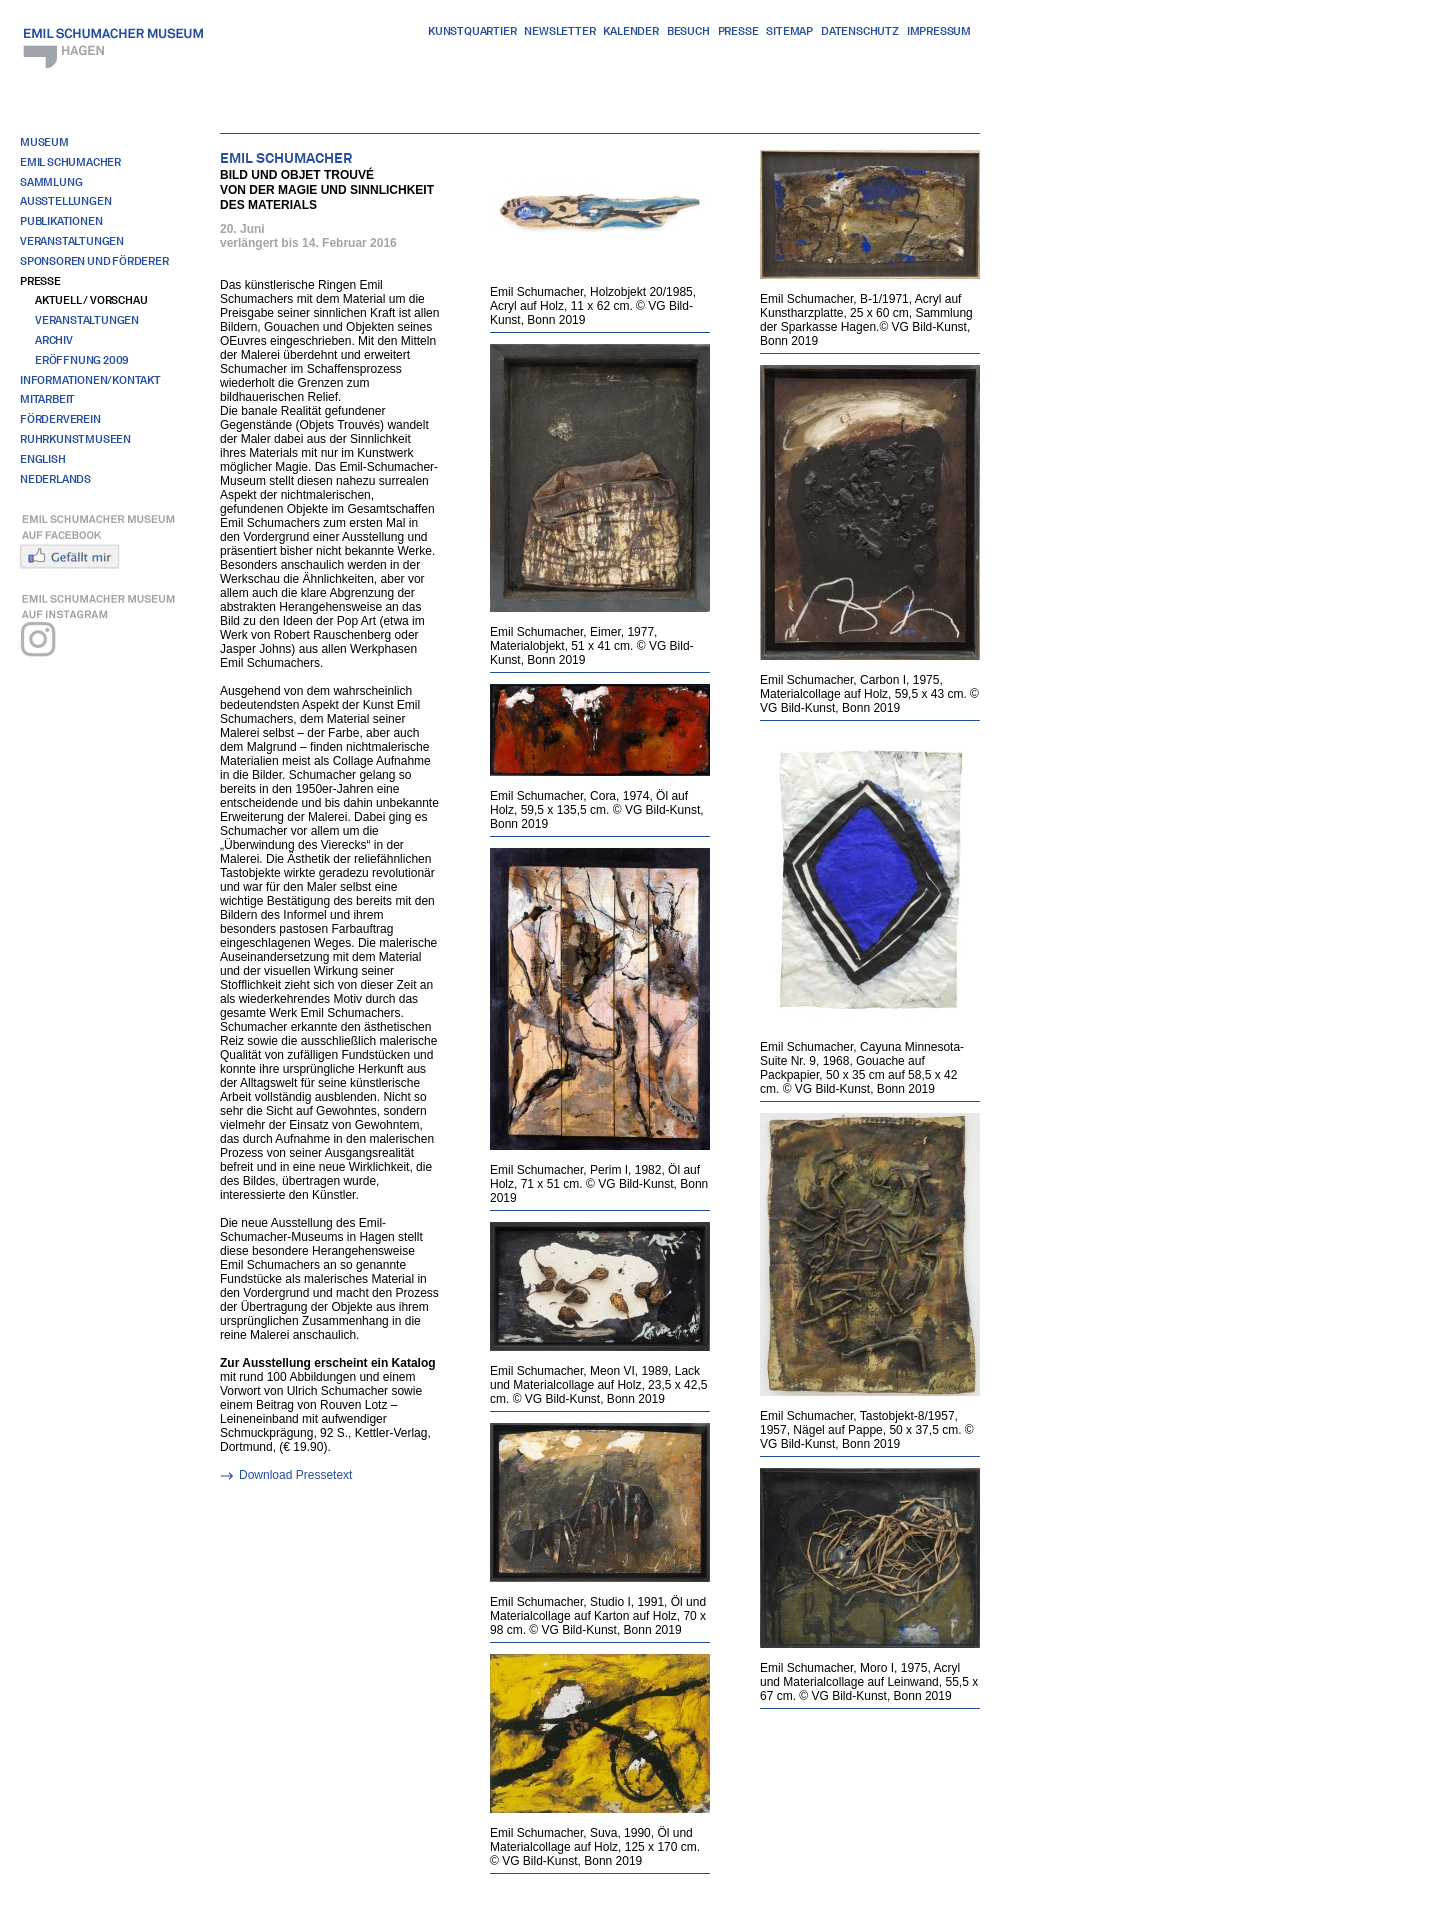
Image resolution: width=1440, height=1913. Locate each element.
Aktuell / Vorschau (91, 300)
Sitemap (789, 31)
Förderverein (60, 419)
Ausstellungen (65, 201)
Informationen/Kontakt (90, 380)
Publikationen (61, 221)
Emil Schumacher (70, 162)
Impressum (939, 31)
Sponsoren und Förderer (94, 261)
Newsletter (559, 31)
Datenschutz (860, 31)
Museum (44, 142)
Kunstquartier (472, 31)
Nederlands (55, 479)
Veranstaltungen (72, 241)
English (43, 459)
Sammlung (51, 182)
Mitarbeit (47, 399)
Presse (738, 31)
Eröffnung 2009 (82, 360)
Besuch (688, 31)
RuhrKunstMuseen (75, 439)
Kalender (630, 31)
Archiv (54, 340)
